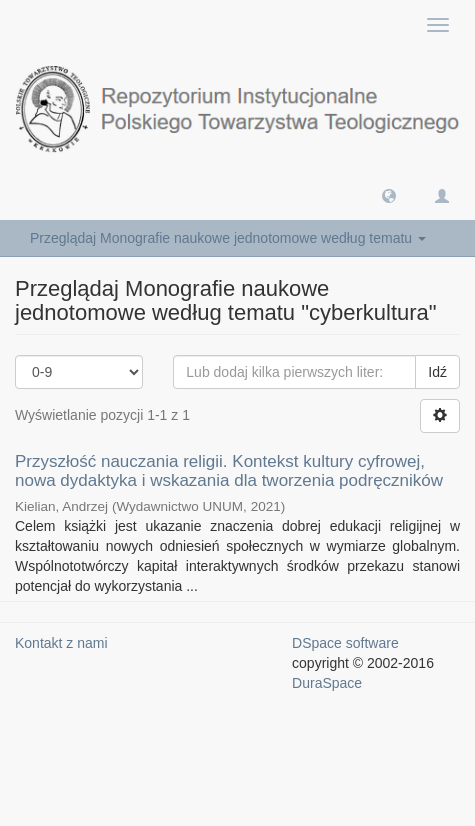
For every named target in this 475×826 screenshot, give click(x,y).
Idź (437, 372)
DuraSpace (327, 683)
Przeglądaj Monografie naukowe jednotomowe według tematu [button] (228, 238)
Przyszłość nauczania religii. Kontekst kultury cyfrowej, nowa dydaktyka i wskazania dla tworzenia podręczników (229, 471)
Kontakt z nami (61, 643)
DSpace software (345, 643)
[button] (389, 195)
